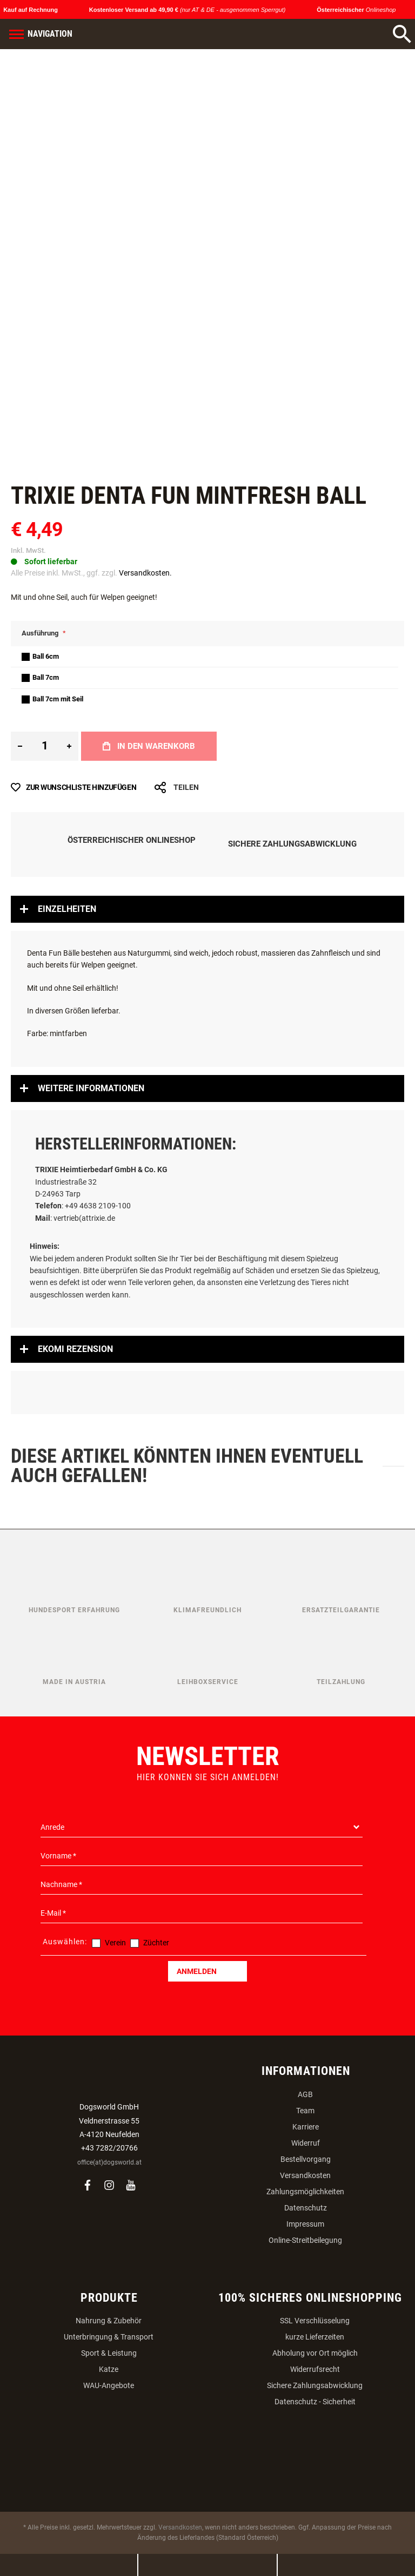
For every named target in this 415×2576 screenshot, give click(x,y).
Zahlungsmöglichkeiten (305, 2191)
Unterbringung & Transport (108, 2336)
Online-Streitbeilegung (305, 2240)
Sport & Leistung (109, 2353)
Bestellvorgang (305, 2159)
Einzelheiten (67, 909)
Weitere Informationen (91, 1088)
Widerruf (305, 2143)
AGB (305, 2094)
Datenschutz (305, 2207)
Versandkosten (305, 2175)
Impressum (305, 2224)
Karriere (305, 2126)
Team (305, 2110)
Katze (108, 2369)
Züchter (156, 1942)
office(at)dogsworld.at (109, 2162)
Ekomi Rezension (75, 1349)
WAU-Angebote (108, 2385)
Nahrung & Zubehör (109, 2320)
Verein (115, 1942)
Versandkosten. (145, 573)
